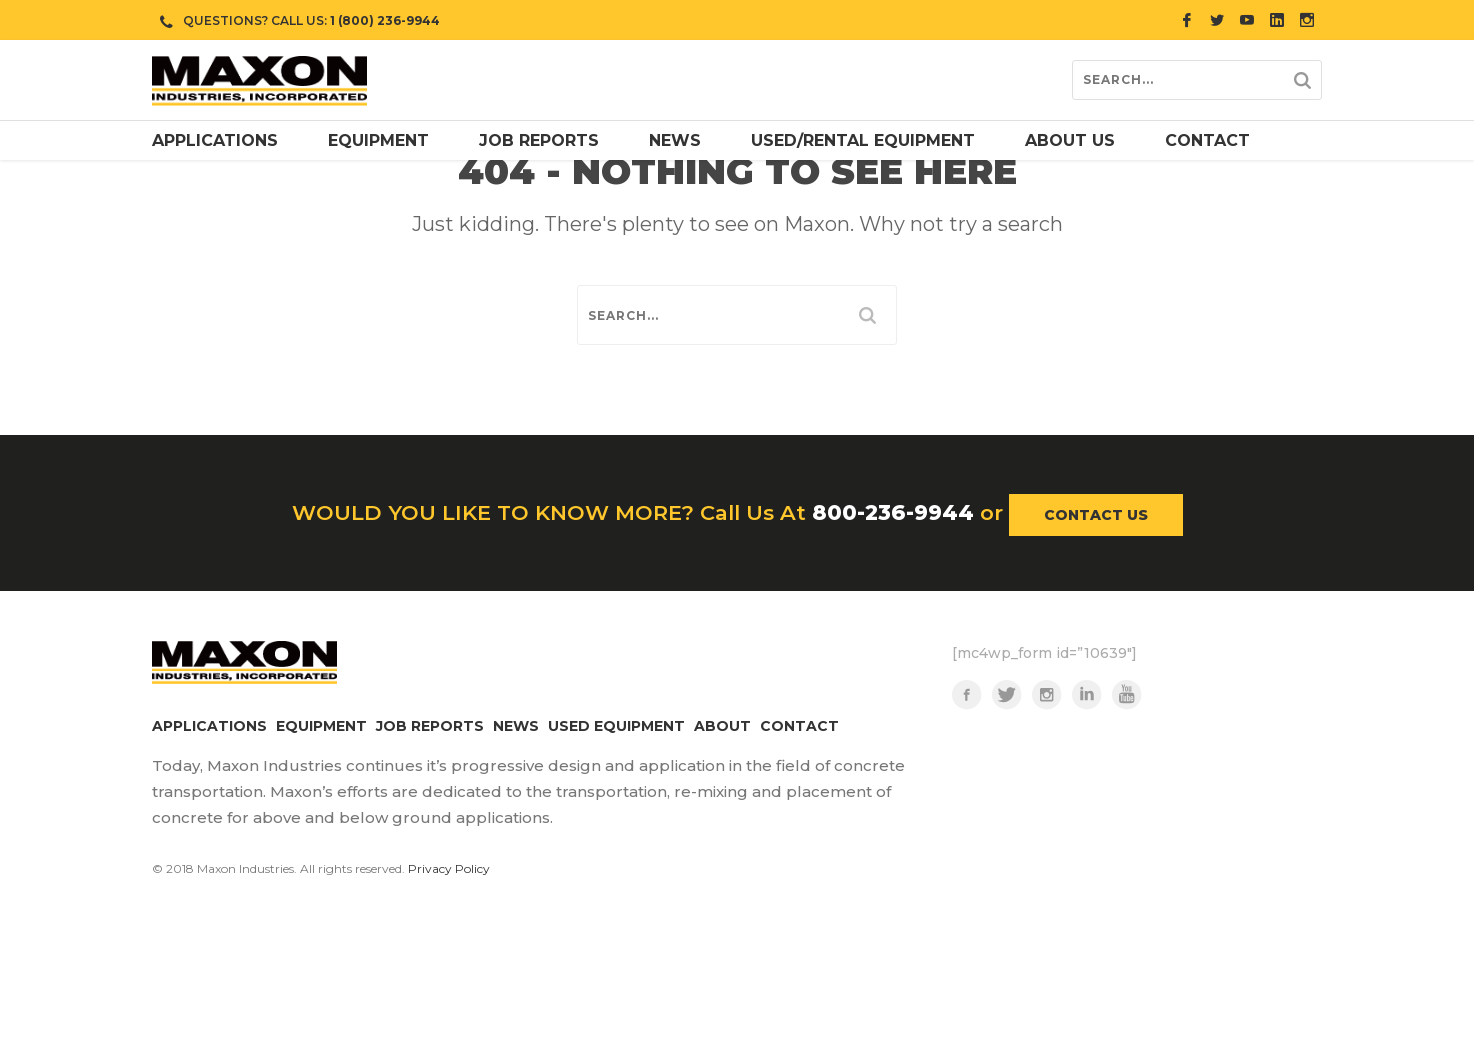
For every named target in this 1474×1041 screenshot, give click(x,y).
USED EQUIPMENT (616, 826)
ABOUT (722, 826)
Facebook (967, 795)
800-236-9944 (893, 612)
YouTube (1127, 795)
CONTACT (799, 826)
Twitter (1007, 795)
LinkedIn (1087, 795)
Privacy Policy (449, 968)
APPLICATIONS (209, 826)
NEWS (516, 826)
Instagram (1047, 795)
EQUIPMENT (321, 826)
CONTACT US (1096, 615)
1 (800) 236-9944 (385, 20)
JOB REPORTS (430, 826)
